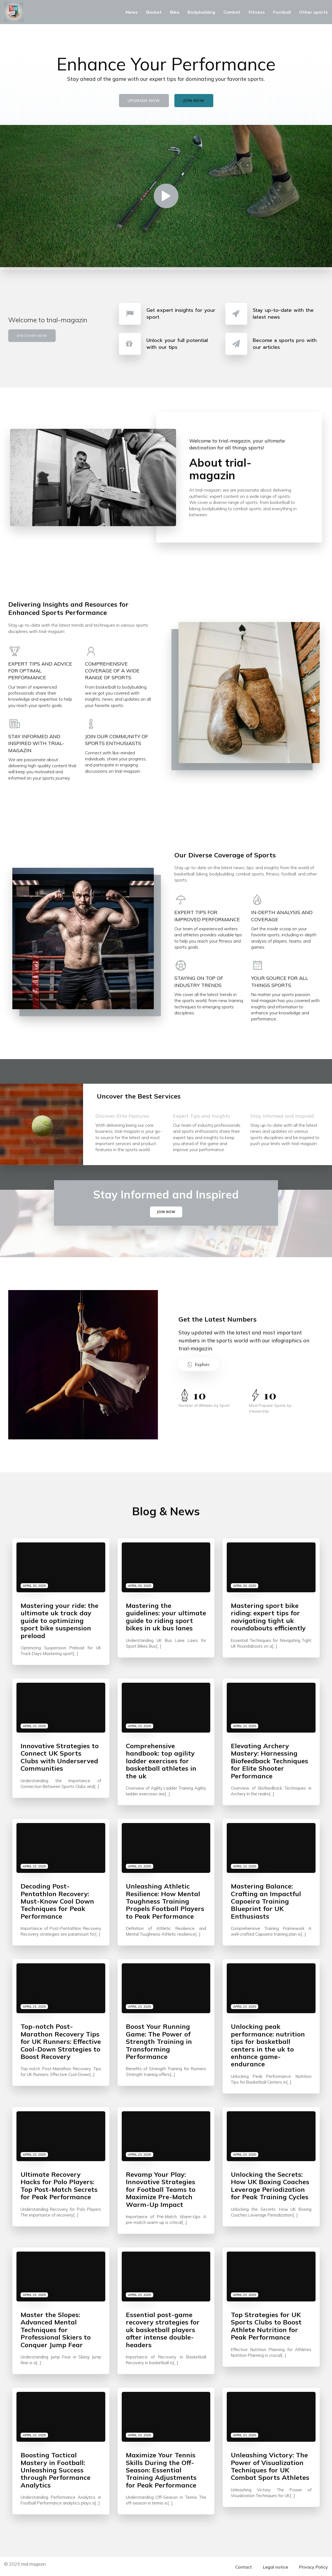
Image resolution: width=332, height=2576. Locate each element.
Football (282, 11)
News (132, 11)
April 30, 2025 (34, 1584)
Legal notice (275, 2566)
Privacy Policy (313, 2566)
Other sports (313, 11)
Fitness (257, 11)
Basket (154, 11)
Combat (231, 11)
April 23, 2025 (34, 1725)
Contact (243, 2566)
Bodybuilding (201, 11)
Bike (174, 11)
